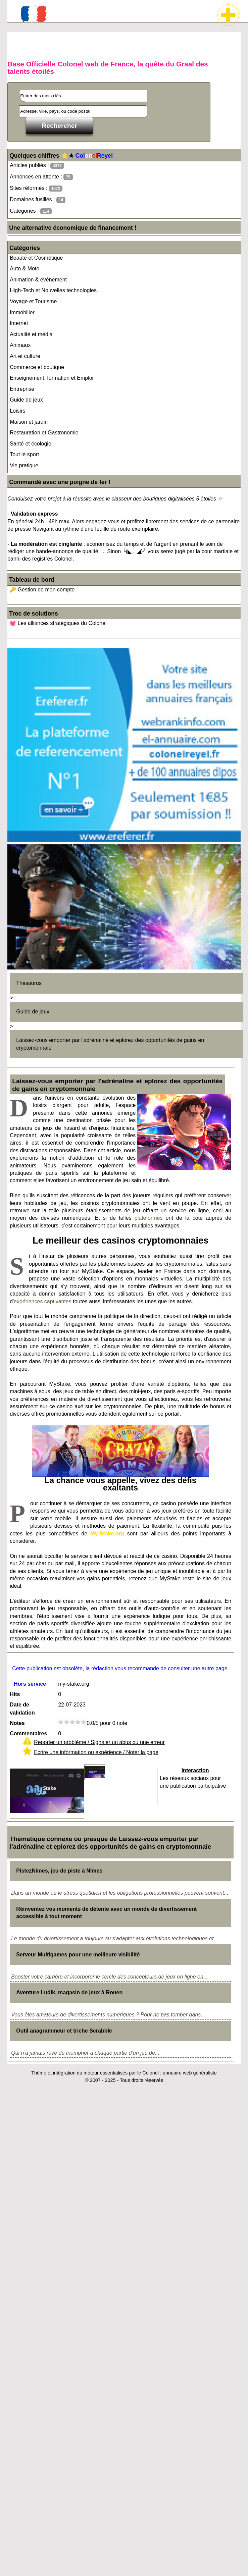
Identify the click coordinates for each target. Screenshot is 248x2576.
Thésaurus (29, 983)
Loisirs (17, 411)
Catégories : (31, 211)
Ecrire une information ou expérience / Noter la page (96, 1752)
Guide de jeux (26, 400)
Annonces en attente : (41, 177)
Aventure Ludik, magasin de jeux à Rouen (69, 1992)
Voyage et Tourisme (33, 301)
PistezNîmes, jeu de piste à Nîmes (59, 1871)
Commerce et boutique (37, 367)
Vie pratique (24, 465)
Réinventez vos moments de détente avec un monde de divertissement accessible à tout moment (106, 1912)
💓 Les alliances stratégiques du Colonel (58, 623)
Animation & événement (38, 279)
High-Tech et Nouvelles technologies (53, 290)
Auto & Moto (24, 268)
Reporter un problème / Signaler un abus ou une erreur (99, 1742)
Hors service (30, 1684)
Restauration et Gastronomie (44, 432)
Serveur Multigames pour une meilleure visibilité (78, 1954)
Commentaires (28, 1733)
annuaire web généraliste (190, 2072)
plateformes (149, 1218)
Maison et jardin (29, 422)
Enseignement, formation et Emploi (51, 378)
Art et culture (25, 356)
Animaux (20, 345)
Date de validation (22, 1709)
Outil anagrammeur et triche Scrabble (64, 2031)
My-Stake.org (107, 1533)
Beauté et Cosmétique (36, 258)
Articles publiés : (37, 165)
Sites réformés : (36, 188)
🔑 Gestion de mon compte (42, 589)
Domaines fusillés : (37, 200)
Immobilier (22, 312)
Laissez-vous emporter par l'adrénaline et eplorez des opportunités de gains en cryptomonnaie (110, 1043)
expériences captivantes (42, 1301)
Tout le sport (24, 454)
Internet (19, 323)
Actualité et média (31, 334)
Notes (17, 1723)
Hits (15, 1694)
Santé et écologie (30, 443)
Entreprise (22, 389)
